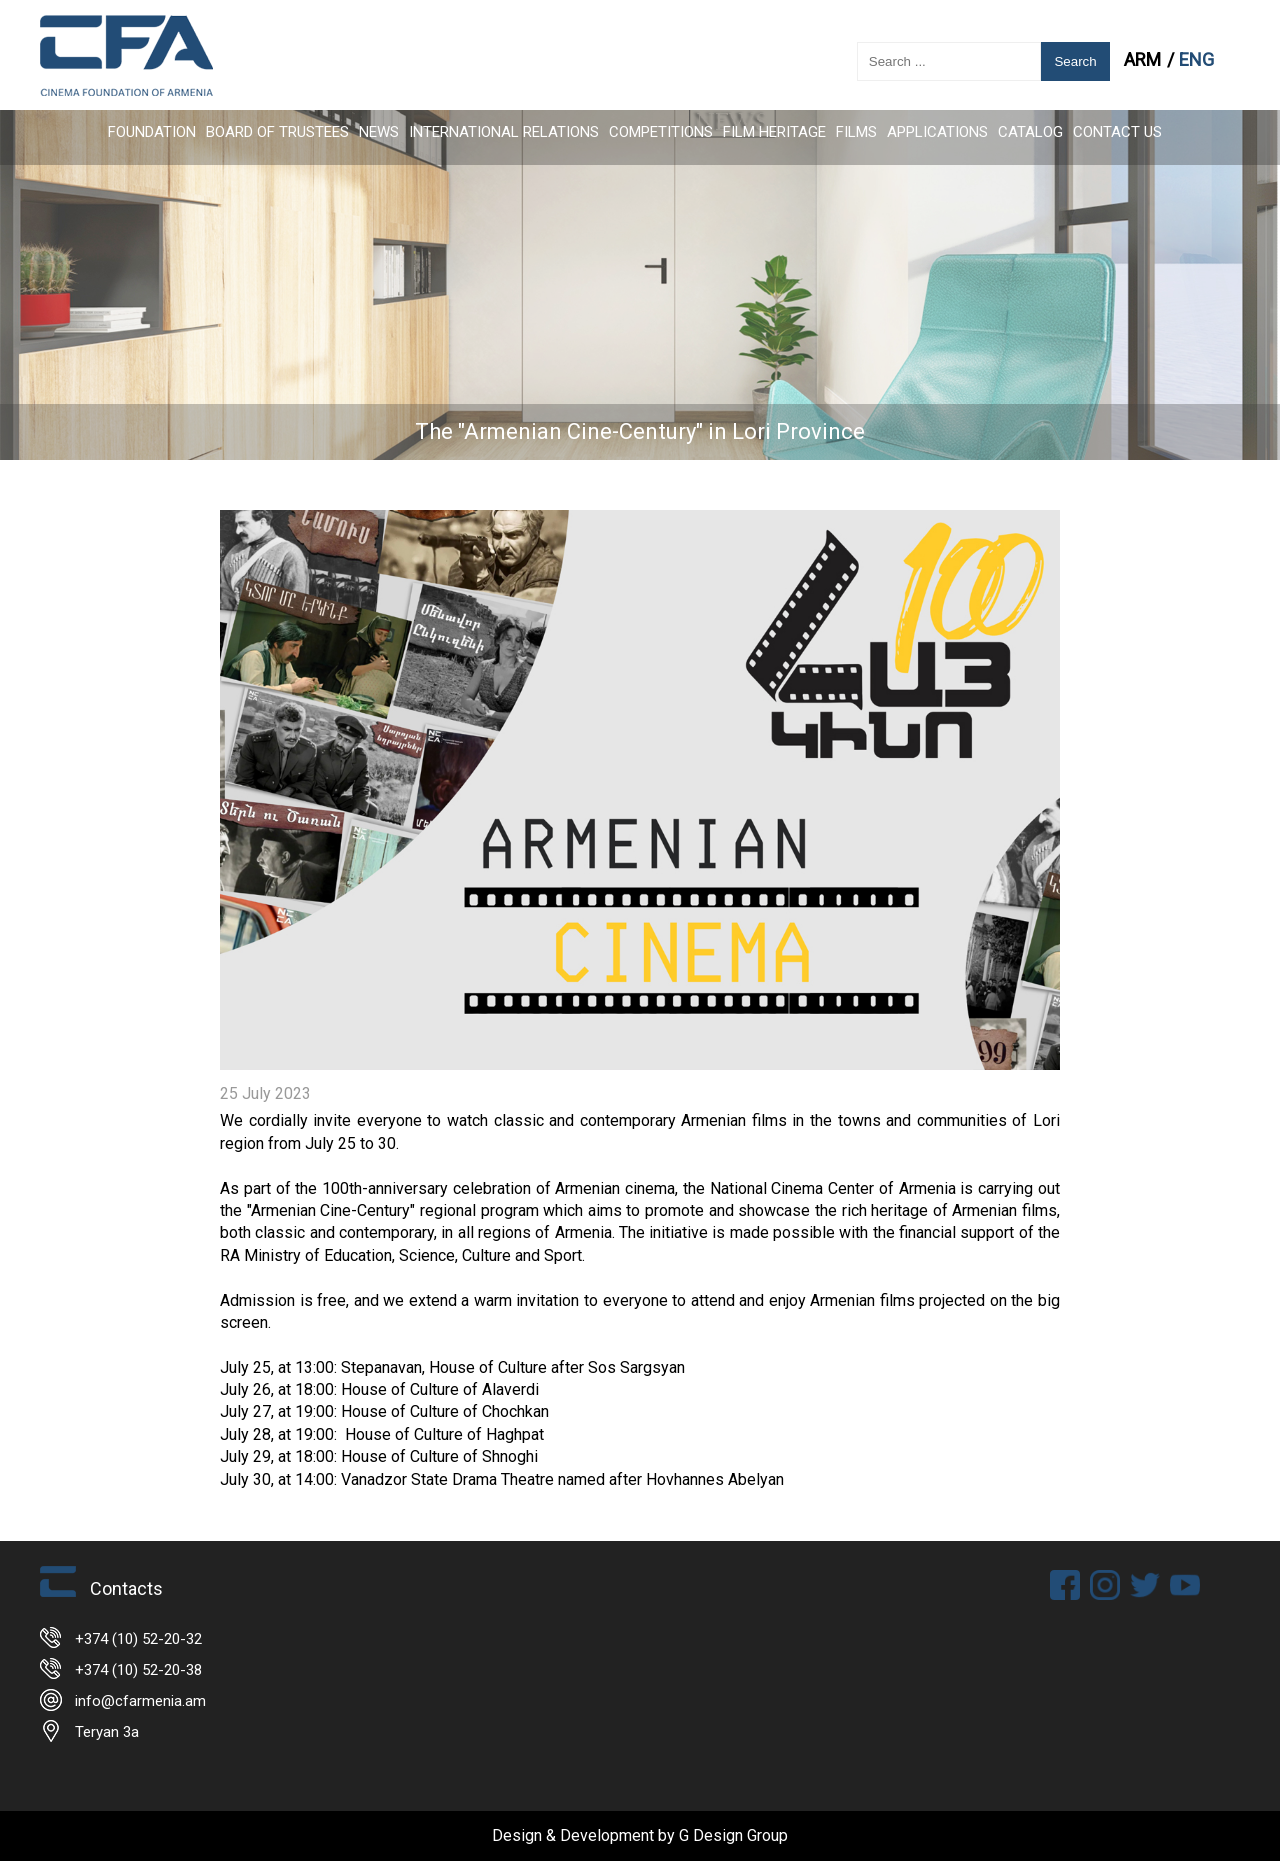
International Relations (504, 132)
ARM (1144, 59)
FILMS (856, 132)
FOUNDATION (152, 132)
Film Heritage (774, 132)
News (379, 132)
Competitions (661, 132)
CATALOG (1030, 132)
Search (1075, 61)
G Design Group (733, 1835)
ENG (1196, 59)
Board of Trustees (277, 132)
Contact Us (1117, 132)
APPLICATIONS (937, 132)
